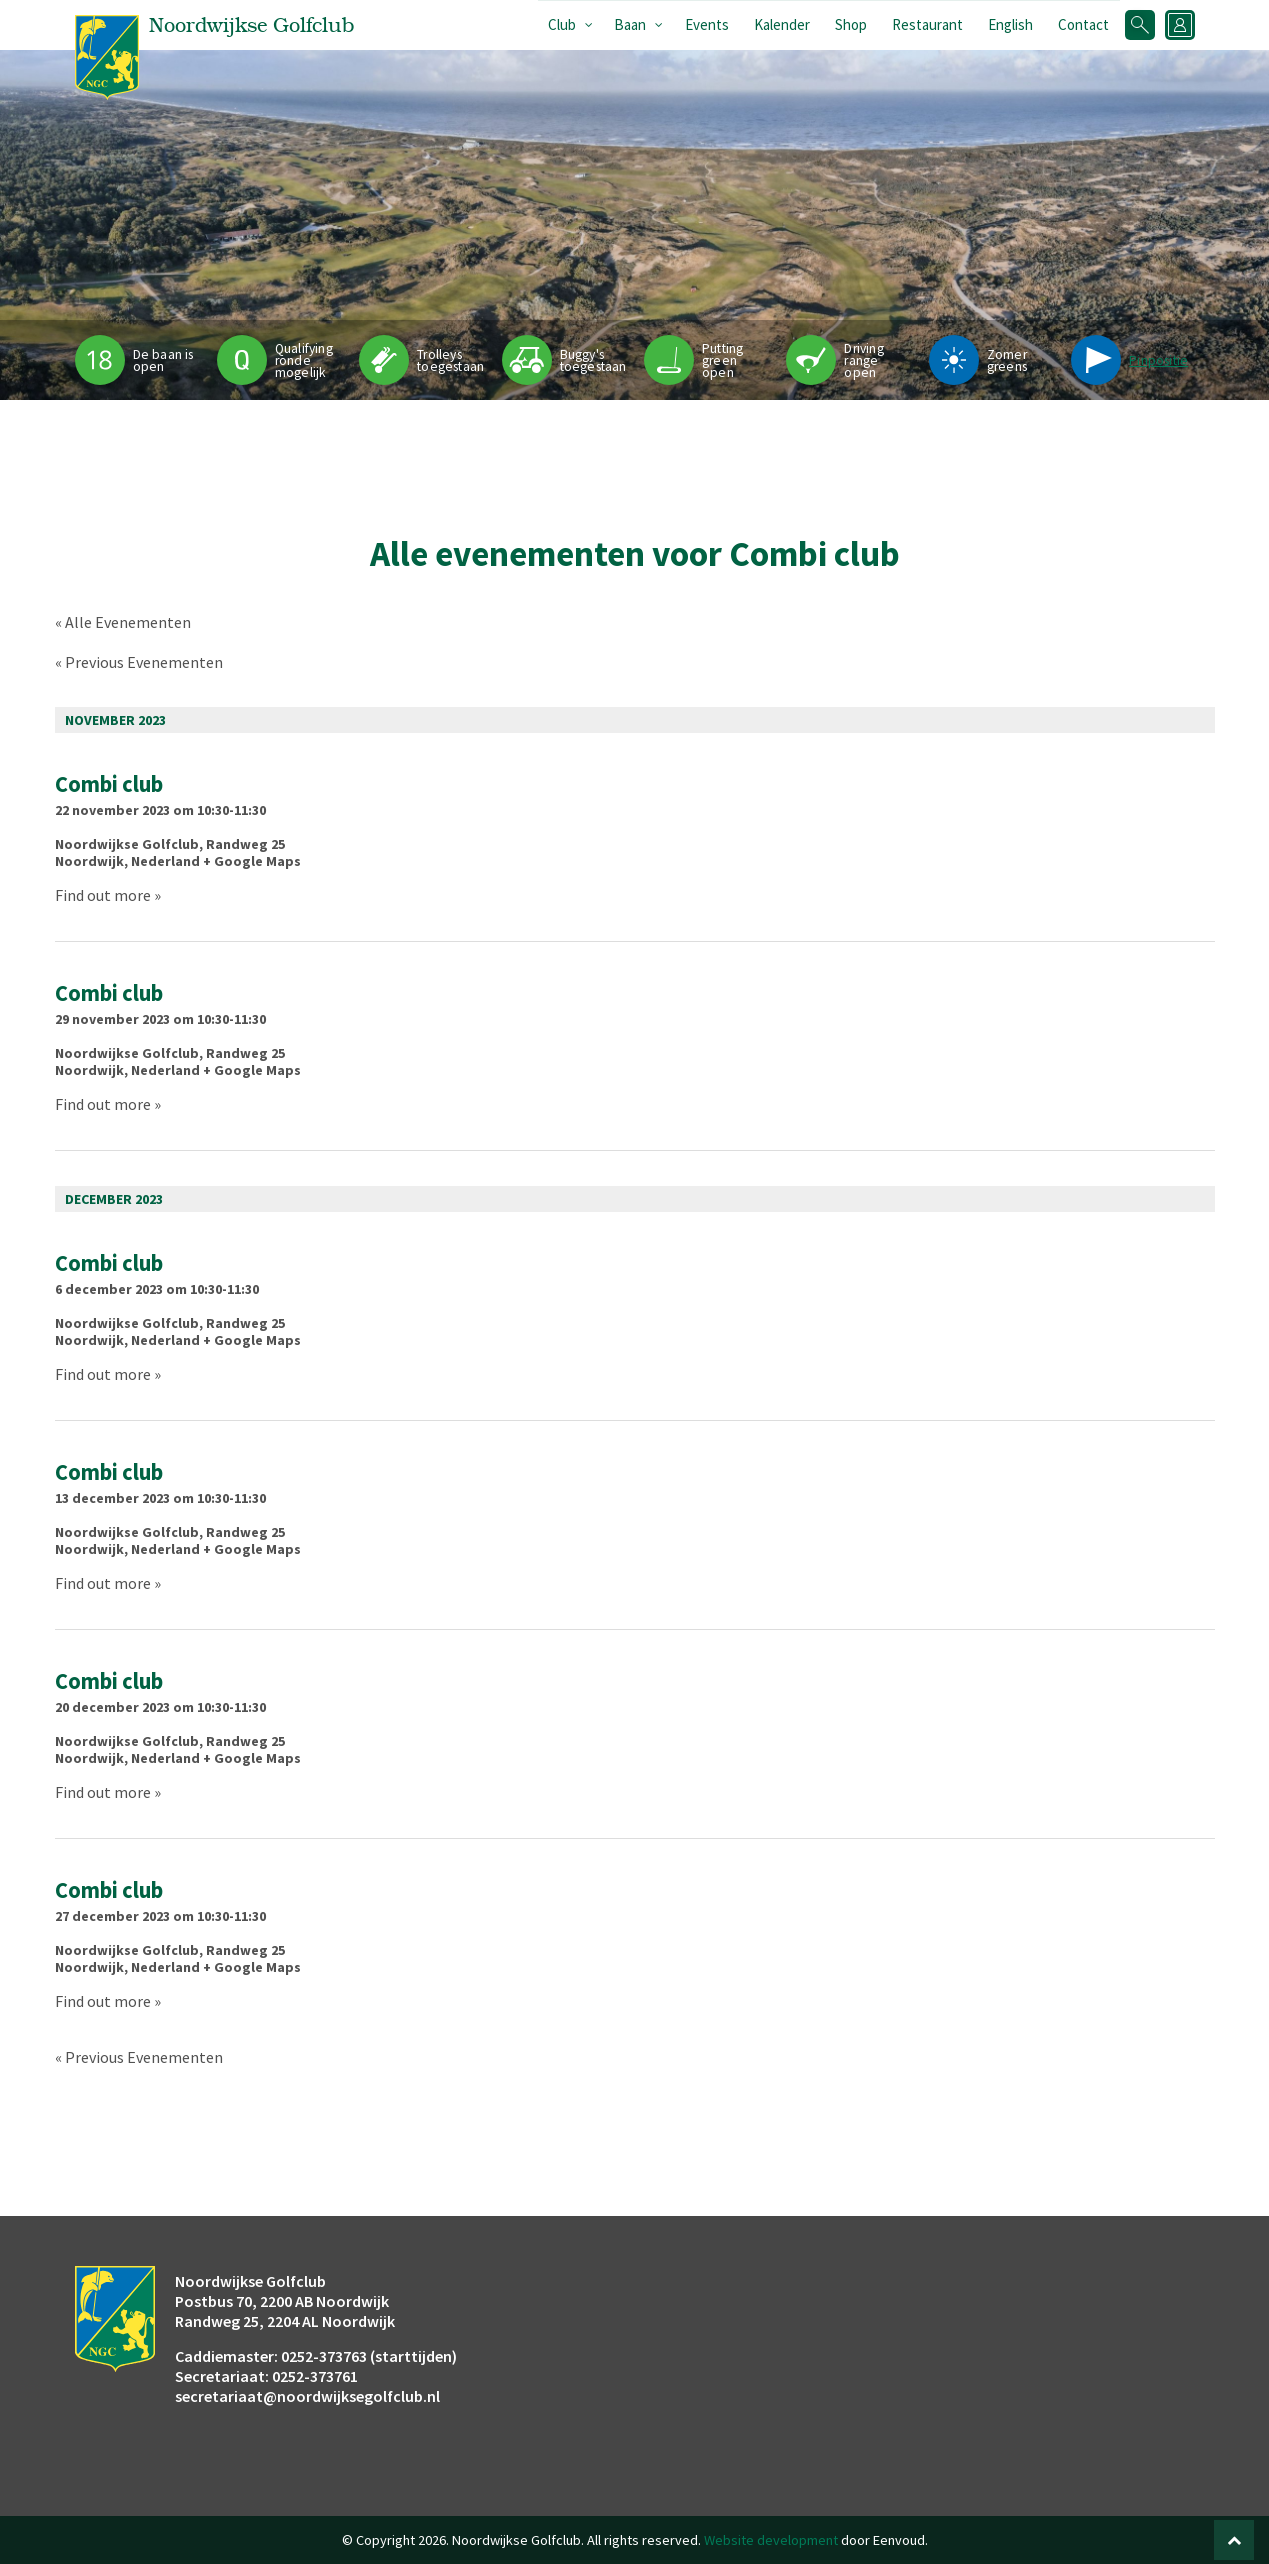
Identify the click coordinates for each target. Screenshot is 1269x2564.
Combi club (109, 784)
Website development (771, 2540)
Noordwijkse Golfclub (127, 844)
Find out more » (108, 895)
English (1010, 24)
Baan (630, 24)
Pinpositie (1158, 360)
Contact (1083, 24)
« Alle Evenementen (123, 622)
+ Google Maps (252, 861)
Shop (851, 24)
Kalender (782, 24)
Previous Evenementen (139, 662)
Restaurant (927, 24)
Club (562, 24)
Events (707, 24)
